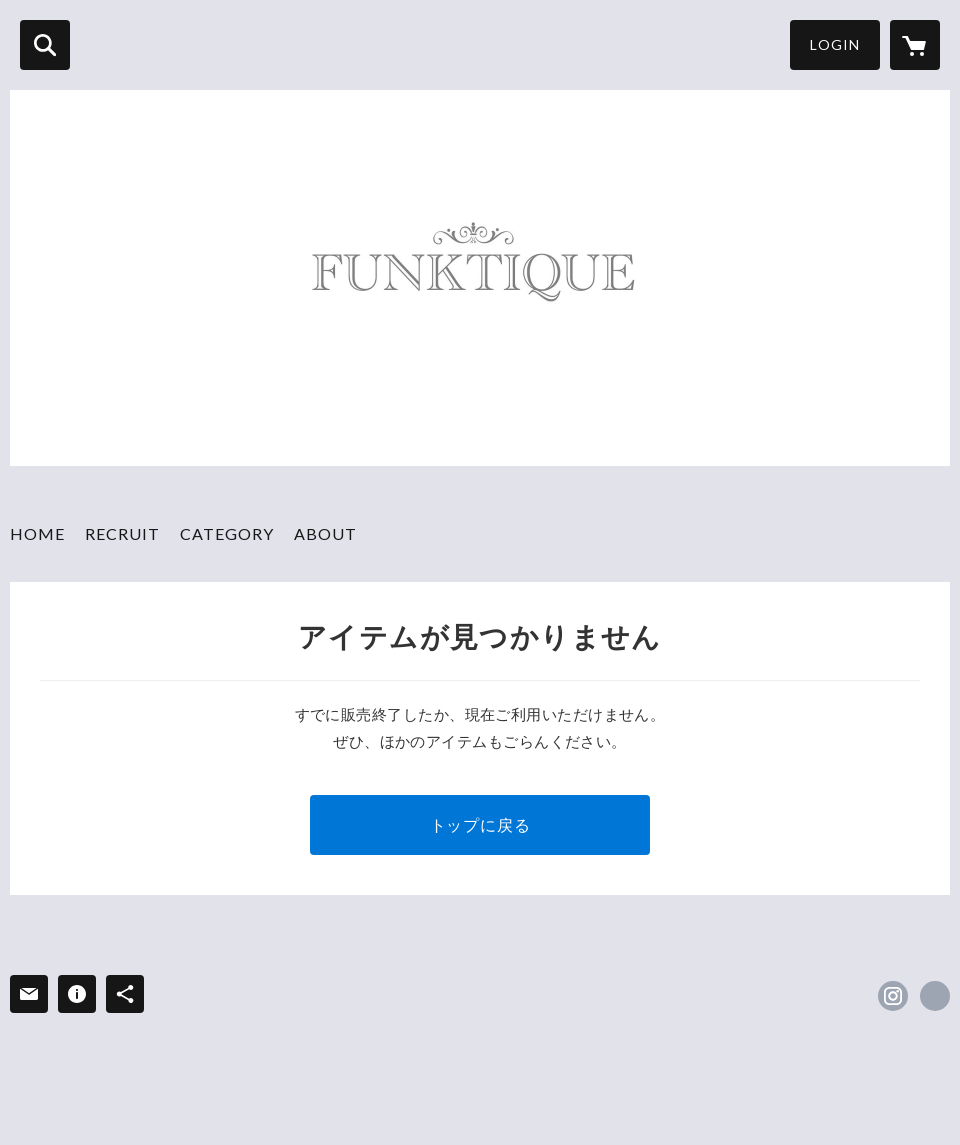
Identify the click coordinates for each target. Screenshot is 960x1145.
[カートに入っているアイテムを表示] (915, 45)
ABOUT (325, 533)
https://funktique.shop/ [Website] (935, 996)
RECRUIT (122, 533)
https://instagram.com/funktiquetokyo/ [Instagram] (893, 996)
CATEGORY (227, 533)
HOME (37, 533)
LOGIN (835, 44)
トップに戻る (480, 824)
